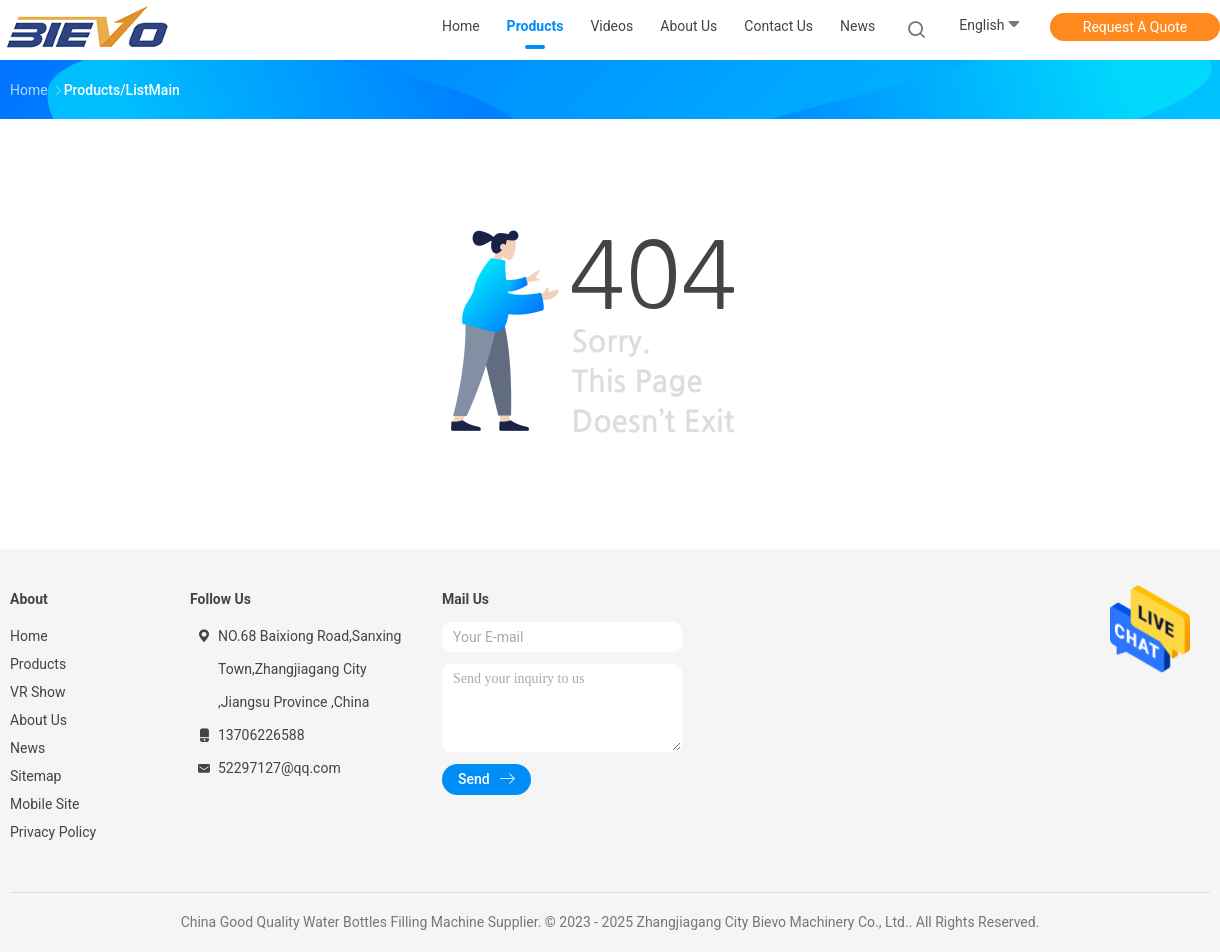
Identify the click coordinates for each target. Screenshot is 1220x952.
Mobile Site (45, 804)
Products (38, 664)
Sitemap (35, 776)
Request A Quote (1135, 27)
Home (29, 636)
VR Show (38, 692)
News (27, 748)
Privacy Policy (53, 832)
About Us (38, 720)
